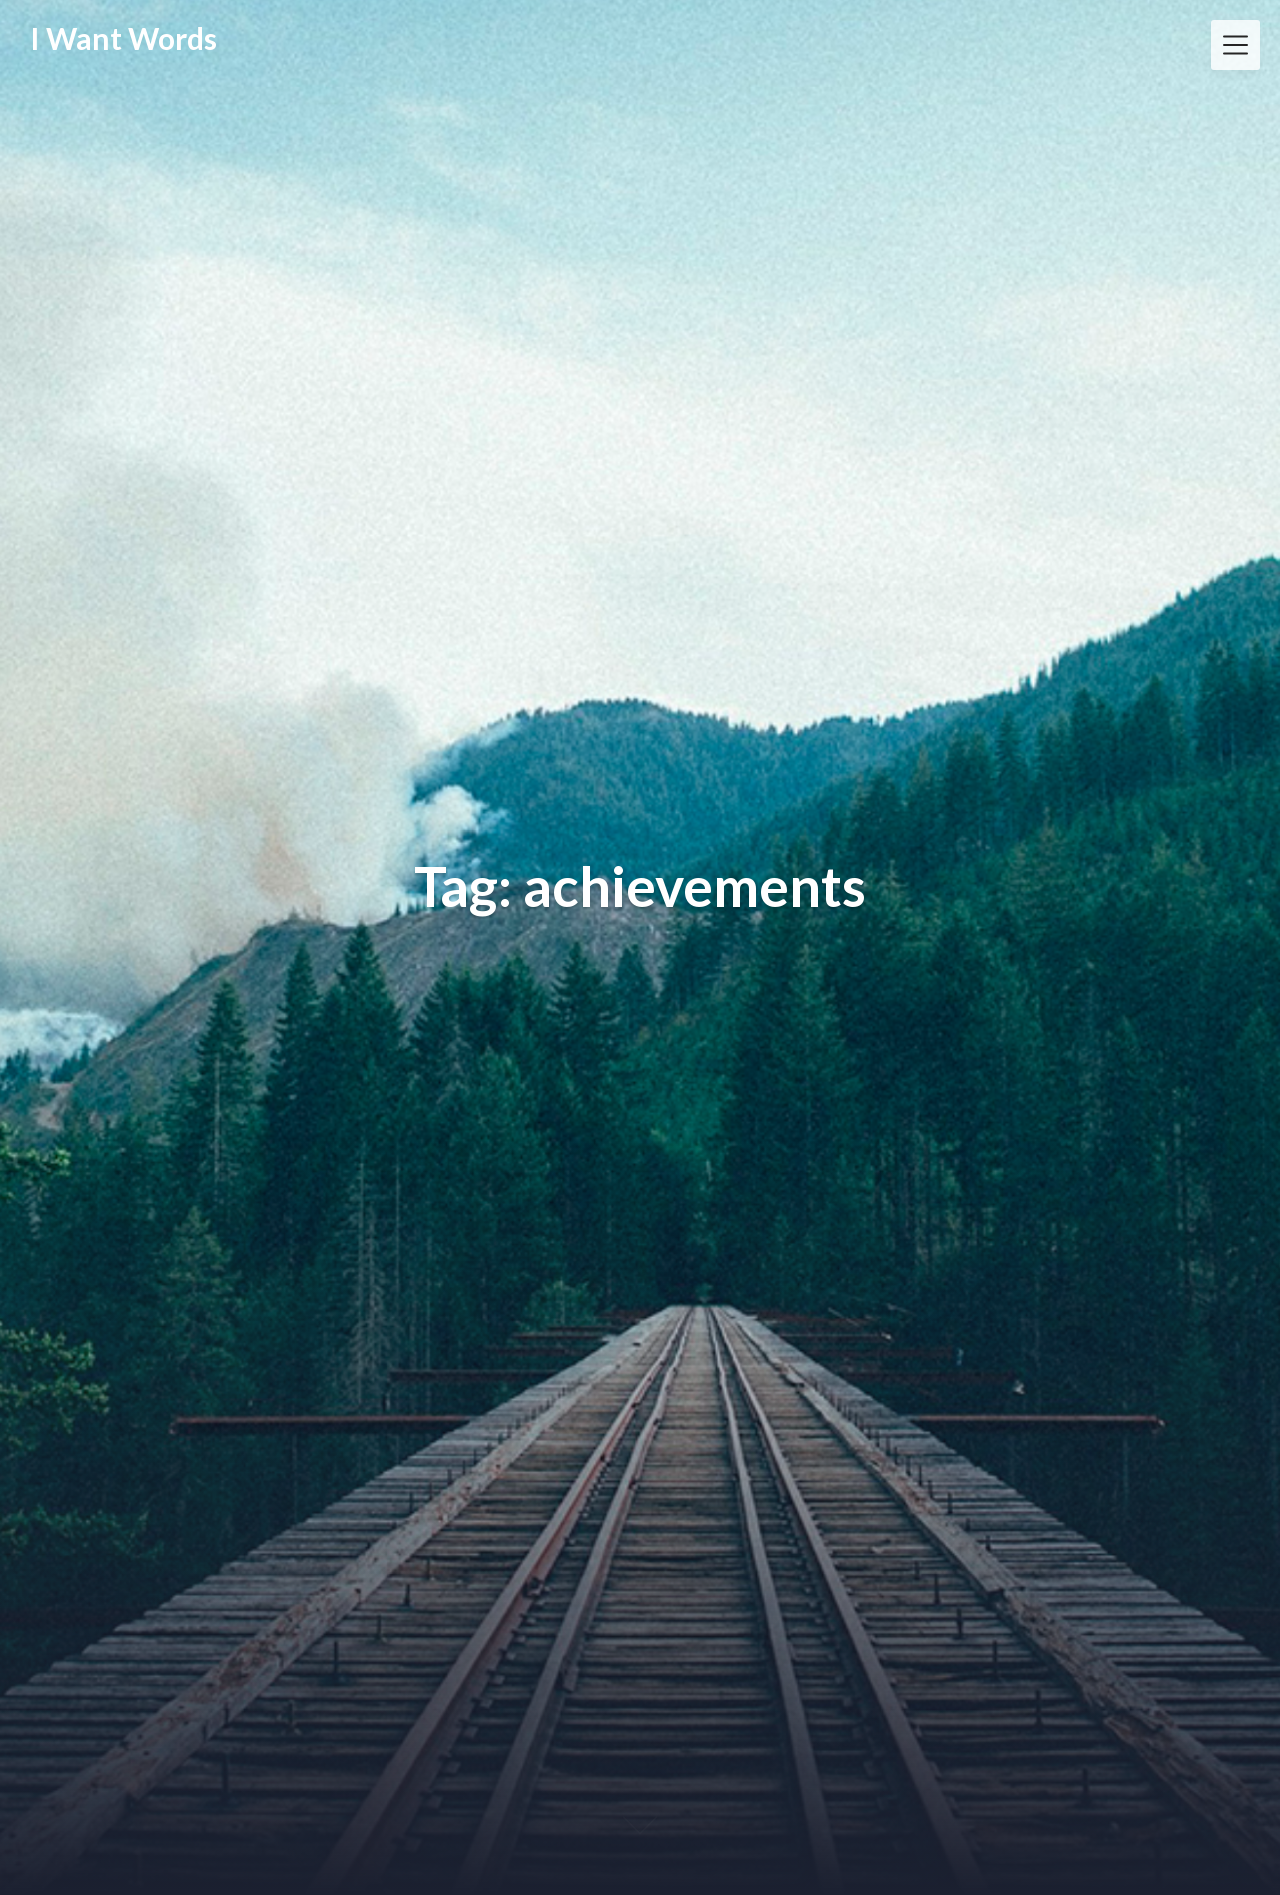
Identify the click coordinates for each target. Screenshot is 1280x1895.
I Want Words (123, 38)
